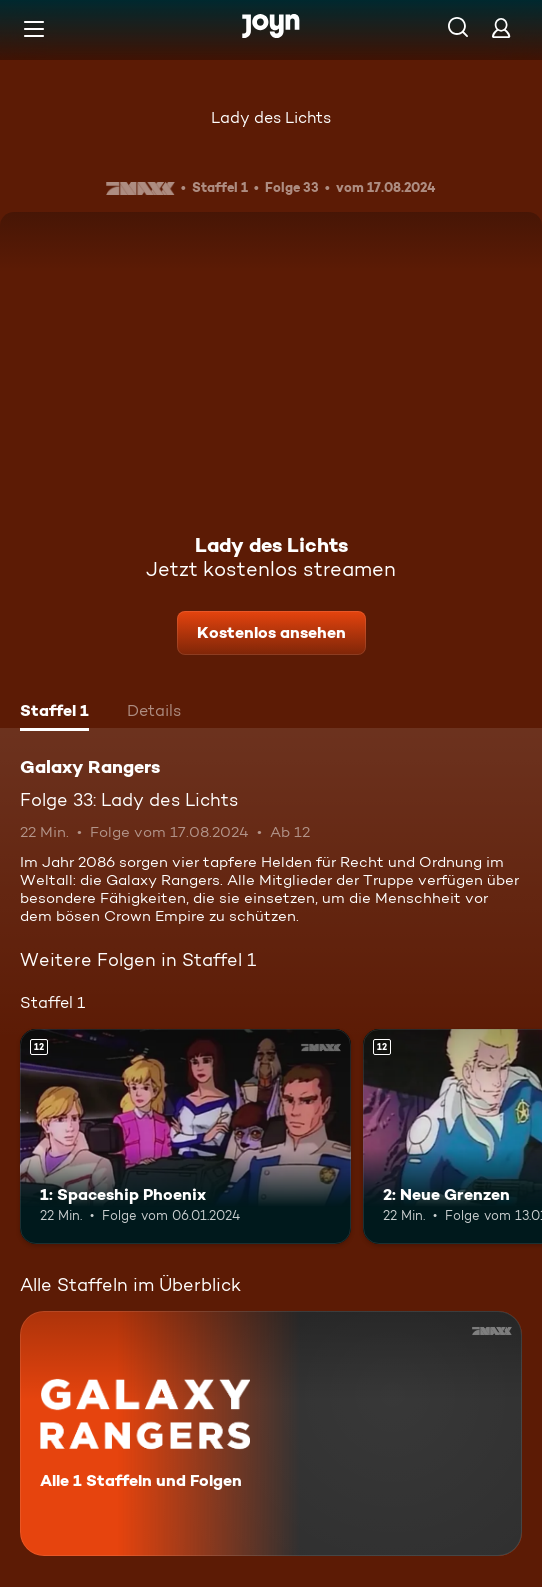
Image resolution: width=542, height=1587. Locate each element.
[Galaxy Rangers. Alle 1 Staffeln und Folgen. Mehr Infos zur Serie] (271, 1433)
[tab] (54, 713)
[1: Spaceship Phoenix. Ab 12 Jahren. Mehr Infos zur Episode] (185, 1136)
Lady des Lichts (271, 117)
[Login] (501, 27)
